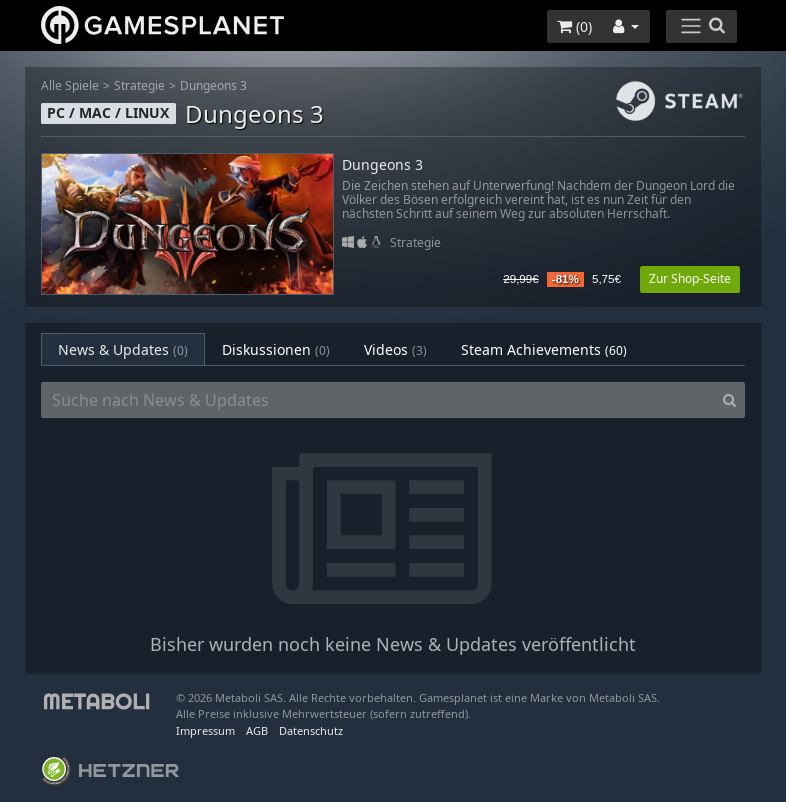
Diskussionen (276, 349)
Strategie (139, 85)
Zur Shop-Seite (690, 278)
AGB (257, 730)
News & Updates (123, 349)
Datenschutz (311, 730)
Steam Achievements (544, 349)
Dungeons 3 (213, 85)
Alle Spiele (70, 85)
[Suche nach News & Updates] (378, 400)
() (574, 26)
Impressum (205, 730)
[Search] (729, 400)
